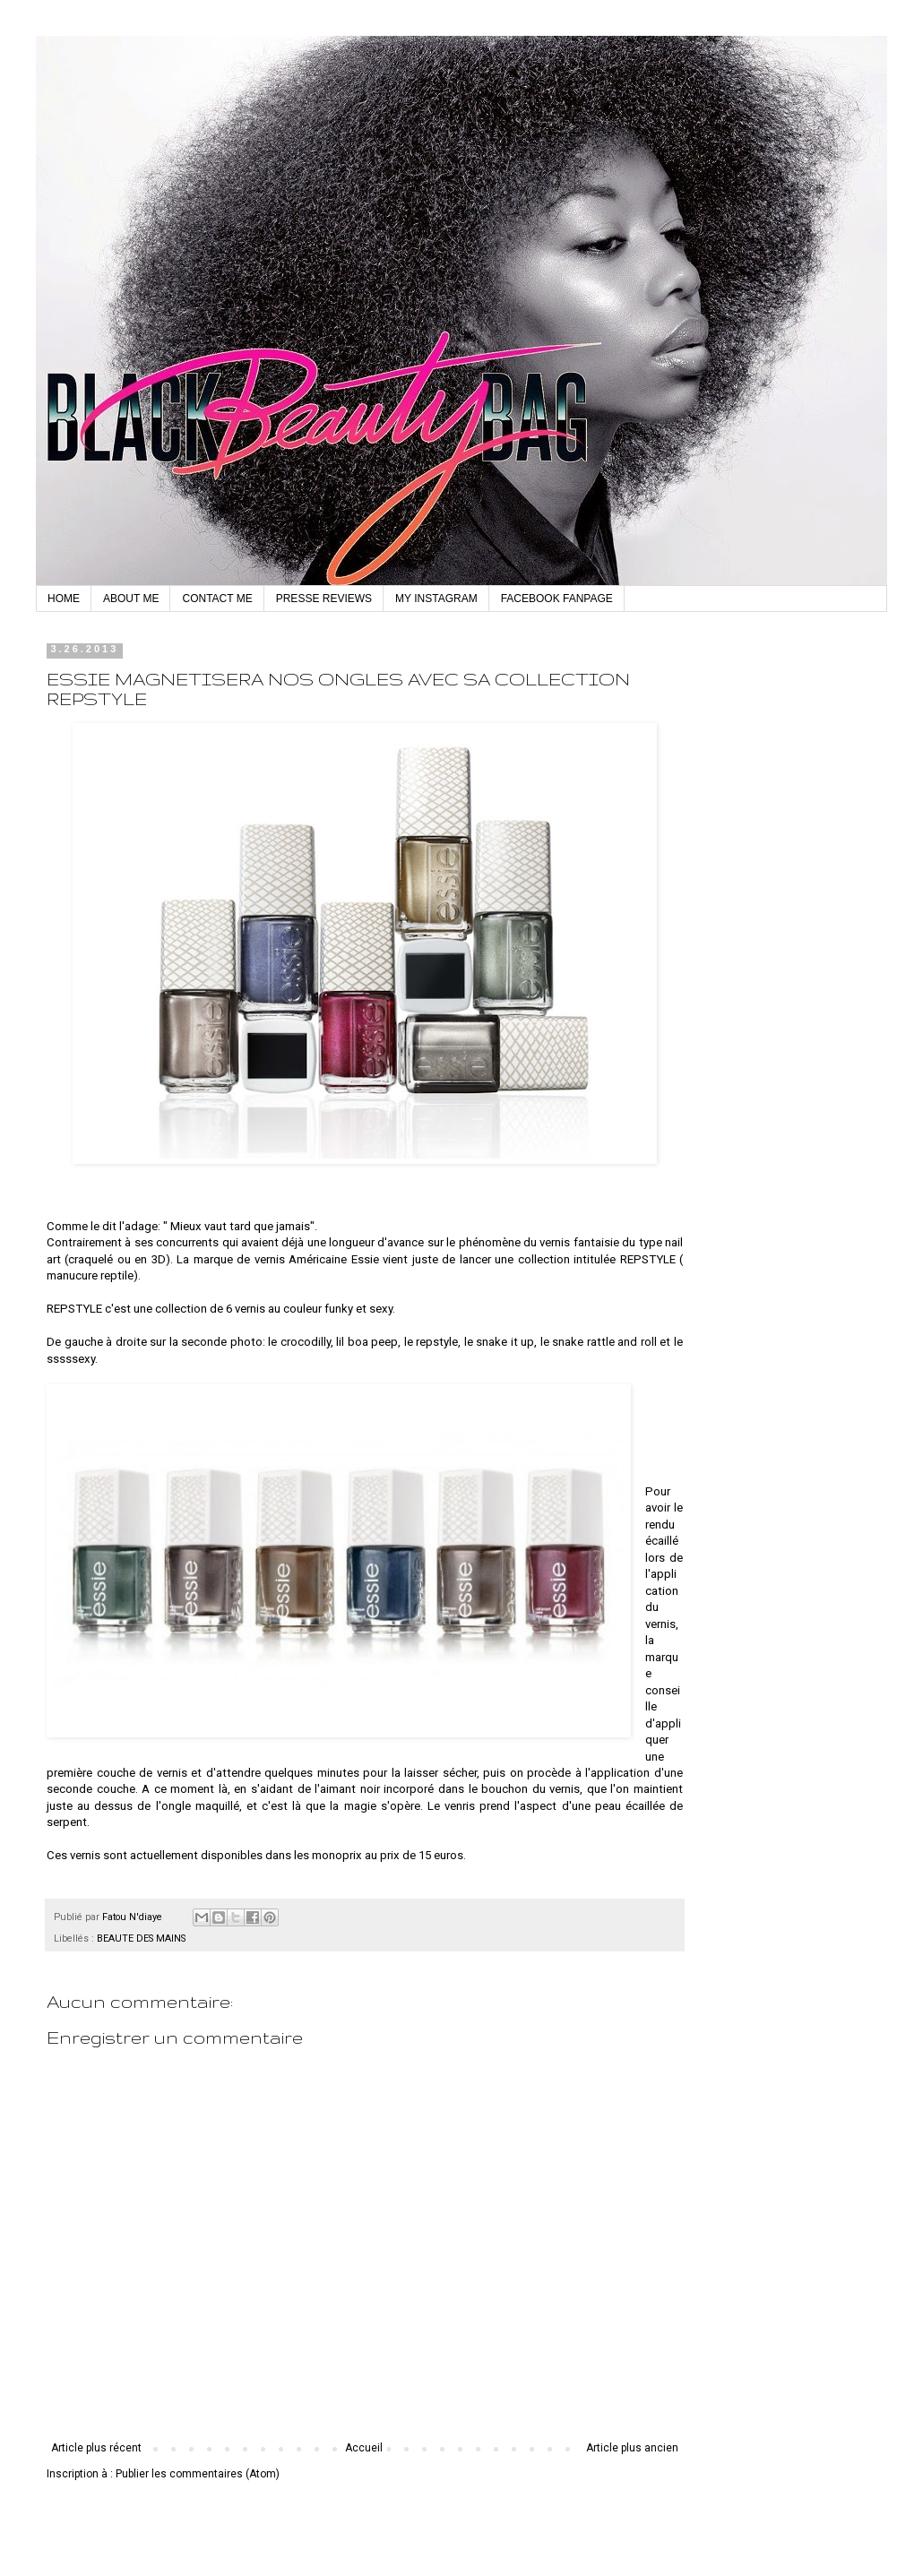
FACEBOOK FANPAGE (557, 598)
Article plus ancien (632, 2448)
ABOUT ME (131, 598)
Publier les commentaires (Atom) (198, 2474)
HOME (63, 598)
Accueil (364, 2448)
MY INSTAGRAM (436, 598)
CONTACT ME (217, 598)
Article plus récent (96, 2448)
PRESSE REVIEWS (324, 598)
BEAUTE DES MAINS (141, 1938)
